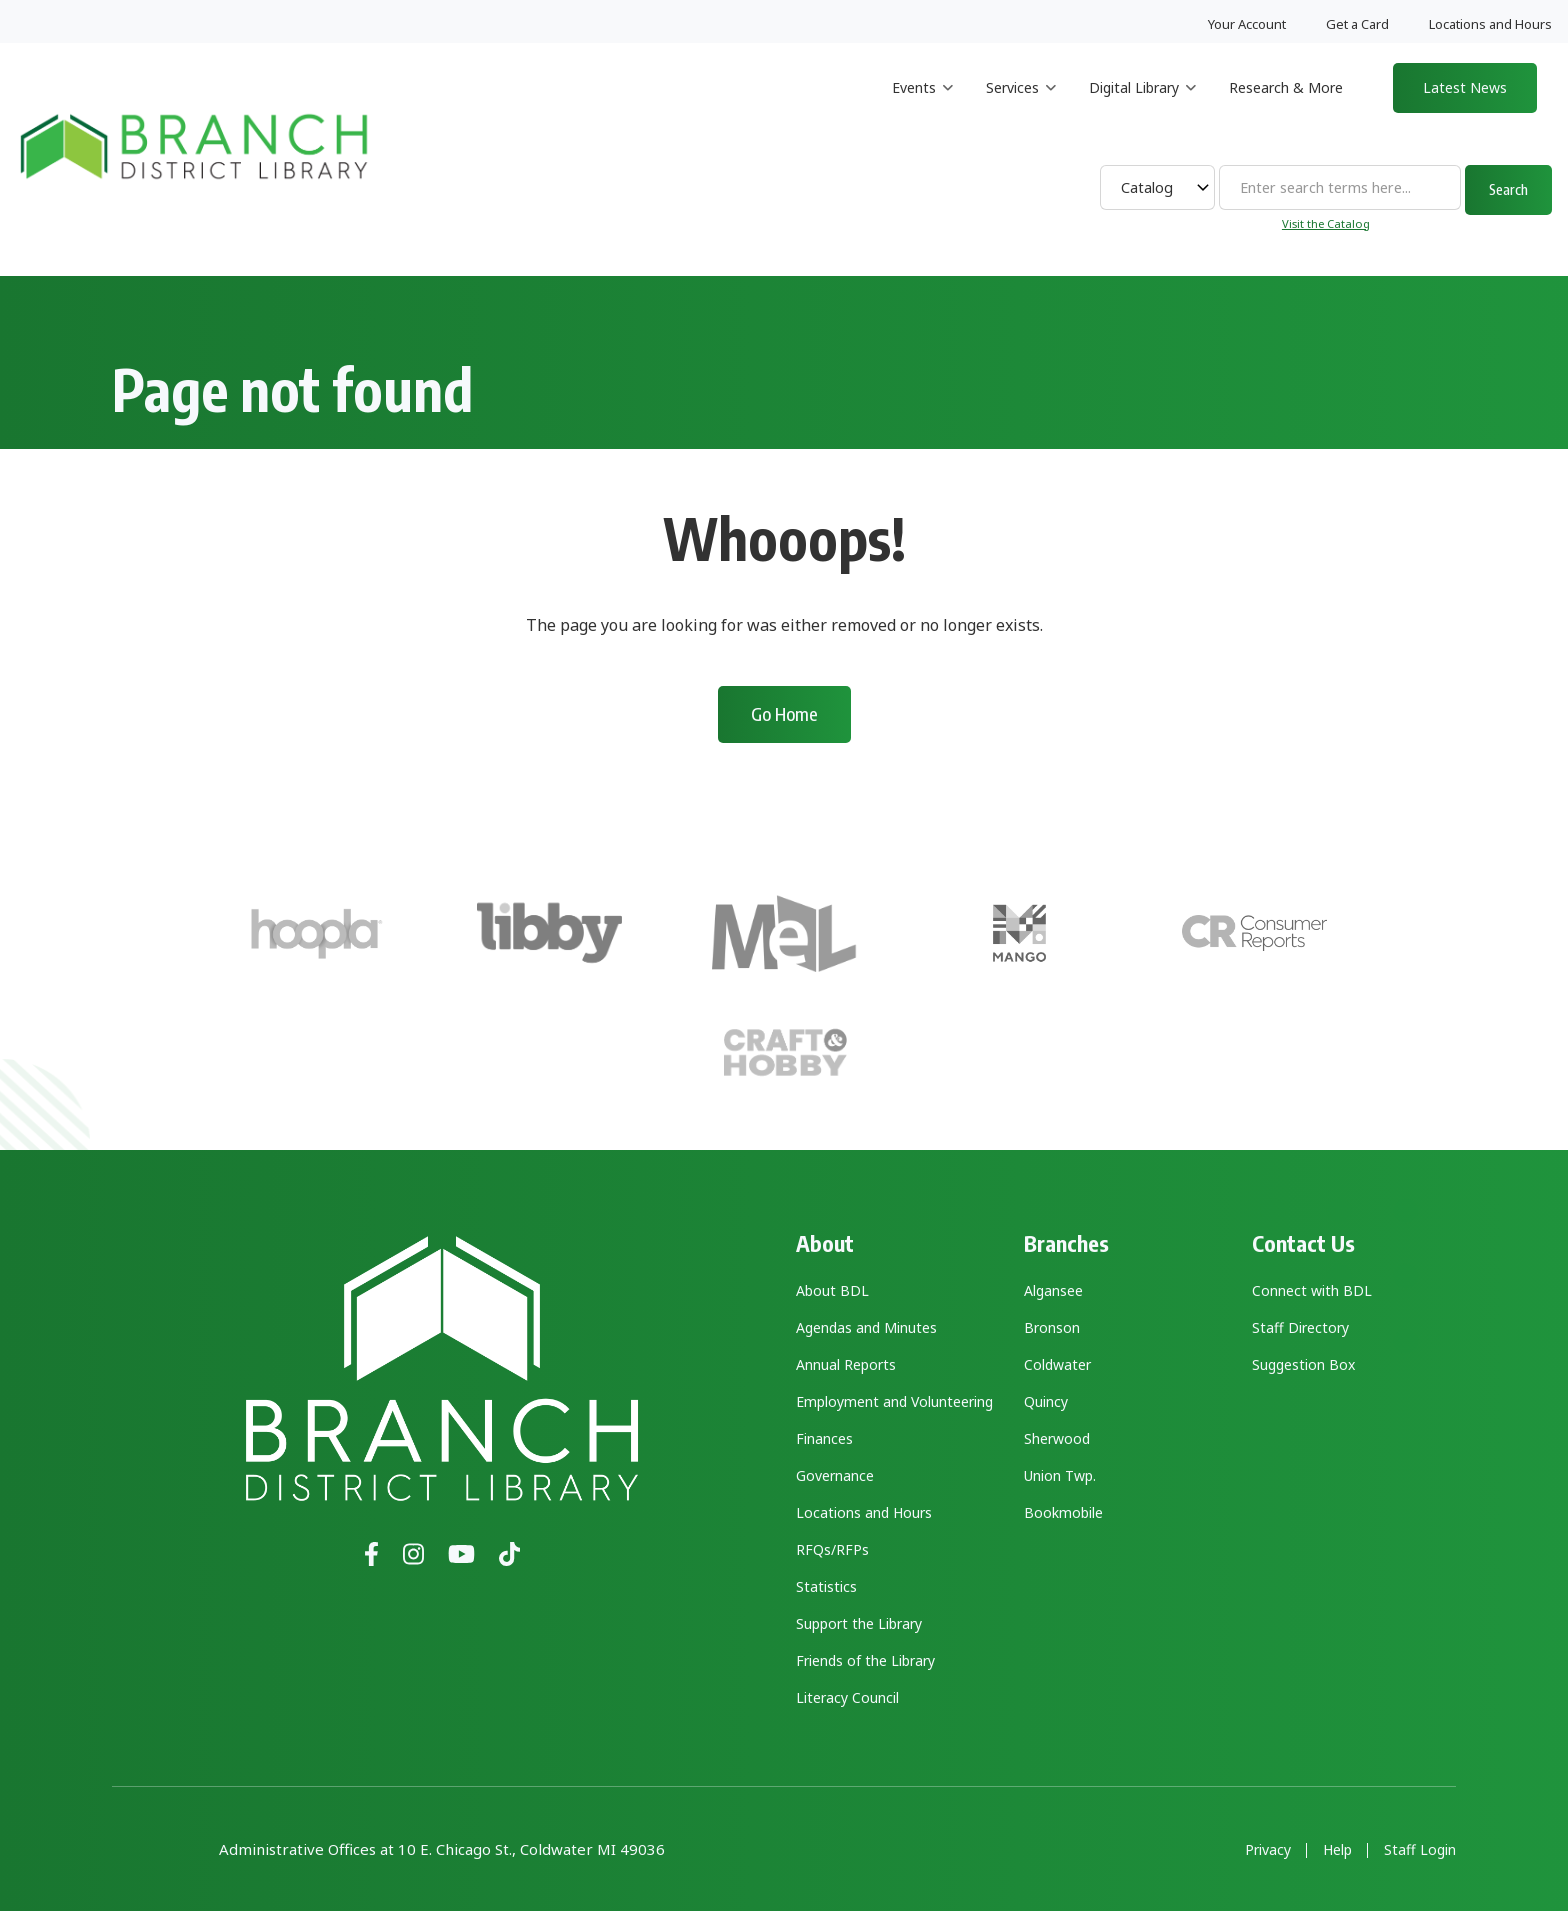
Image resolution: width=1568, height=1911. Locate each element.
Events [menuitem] (922, 105)
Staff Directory (1300, 1327)
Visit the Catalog (1326, 223)
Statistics (826, 1586)
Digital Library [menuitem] (1142, 105)
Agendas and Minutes (866, 1327)
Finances (824, 1438)
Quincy (1046, 1401)
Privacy (1268, 1850)
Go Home (784, 713)
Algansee (1053, 1290)
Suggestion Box (1303, 1364)
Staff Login (1420, 1850)
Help (1337, 1850)
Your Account (1247, 24)
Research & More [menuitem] (1286, 87)
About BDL (832, 1290)
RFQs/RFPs (832, 1549)
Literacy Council (847, 1697)
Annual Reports (846, 1364)
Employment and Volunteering (894, 1401)
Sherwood (1057, 1438)
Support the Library (859, 1623)
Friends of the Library (865, 1660)
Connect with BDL (1312, 1290)
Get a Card (1357, 24)
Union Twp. (1060, 1475)
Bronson (1052, 1327)
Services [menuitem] (1021, 105)
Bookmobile (1063, 1512)
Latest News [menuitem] (1465, 87)
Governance (835, 1475)
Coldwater (1057, 1364)
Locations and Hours (1490, 24)
